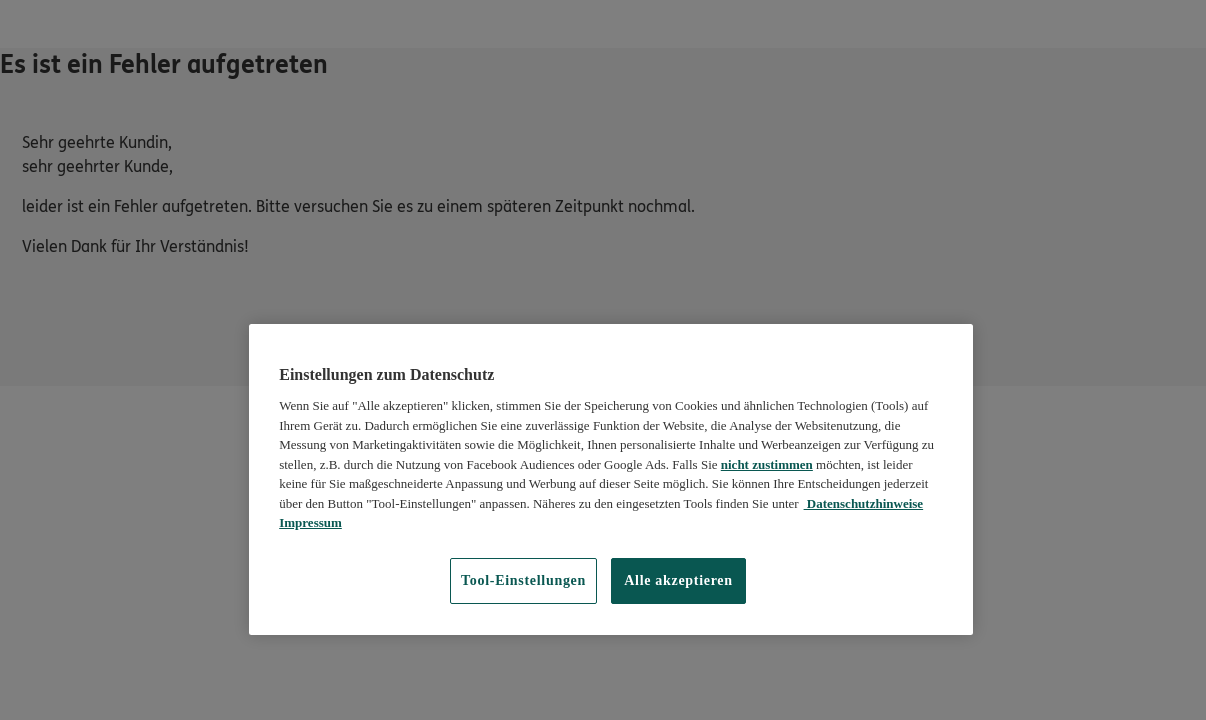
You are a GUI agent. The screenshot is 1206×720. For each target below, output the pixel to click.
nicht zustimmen (767, 464)
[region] (611, 479)
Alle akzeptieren (678, 580)
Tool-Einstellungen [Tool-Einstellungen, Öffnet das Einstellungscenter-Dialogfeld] (523, 580)
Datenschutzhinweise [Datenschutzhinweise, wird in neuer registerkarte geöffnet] (864, 503)
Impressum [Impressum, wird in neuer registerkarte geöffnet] (310, 522)
